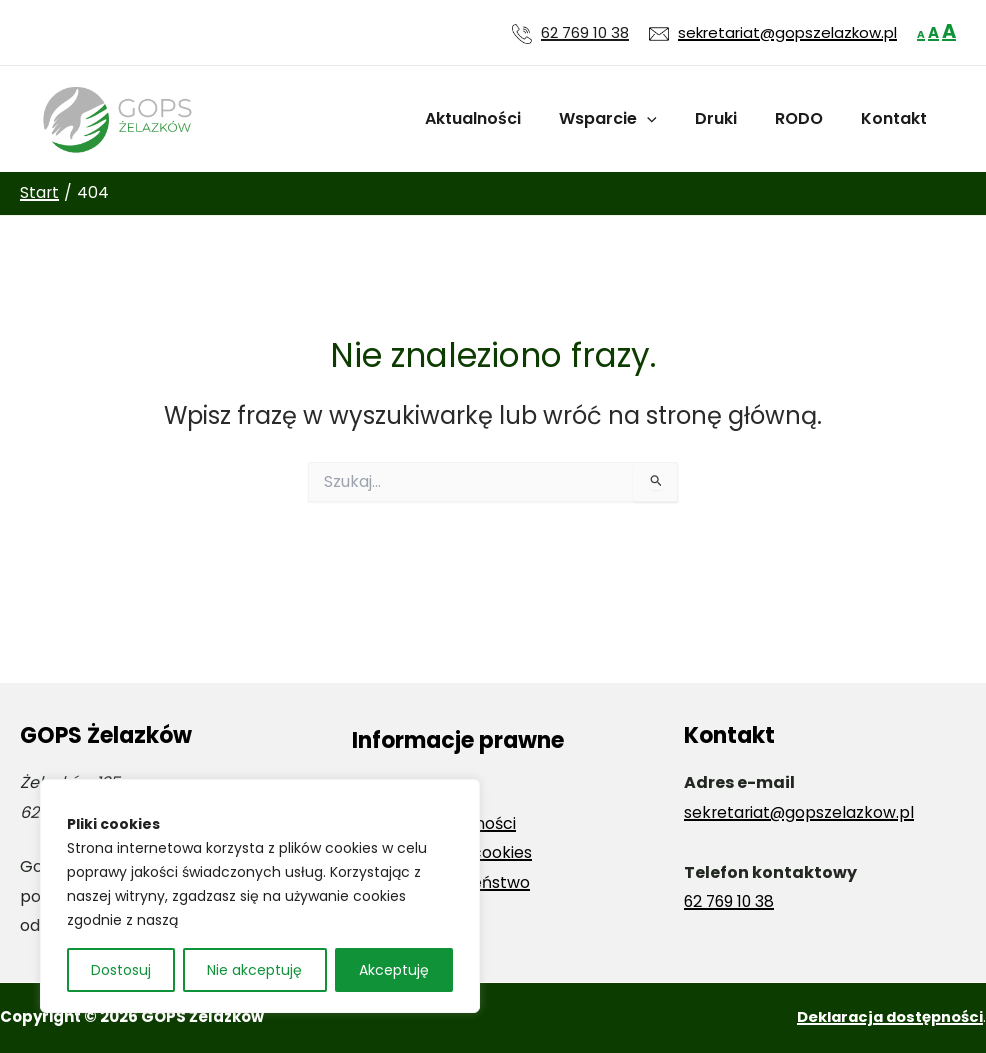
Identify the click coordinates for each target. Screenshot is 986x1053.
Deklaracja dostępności (887, 1016)
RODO (808, 118)
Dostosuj (121, 970)
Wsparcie (629, 119)
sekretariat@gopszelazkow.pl (800, 812)
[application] (668, 119)
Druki (731, 118)
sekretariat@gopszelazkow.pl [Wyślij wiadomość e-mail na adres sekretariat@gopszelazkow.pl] (787, 32)
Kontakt (897, 118)
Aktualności (500, 118)
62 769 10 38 (585, 32)
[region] (260, 896)
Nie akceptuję (254, 970)
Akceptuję (394, 970)
